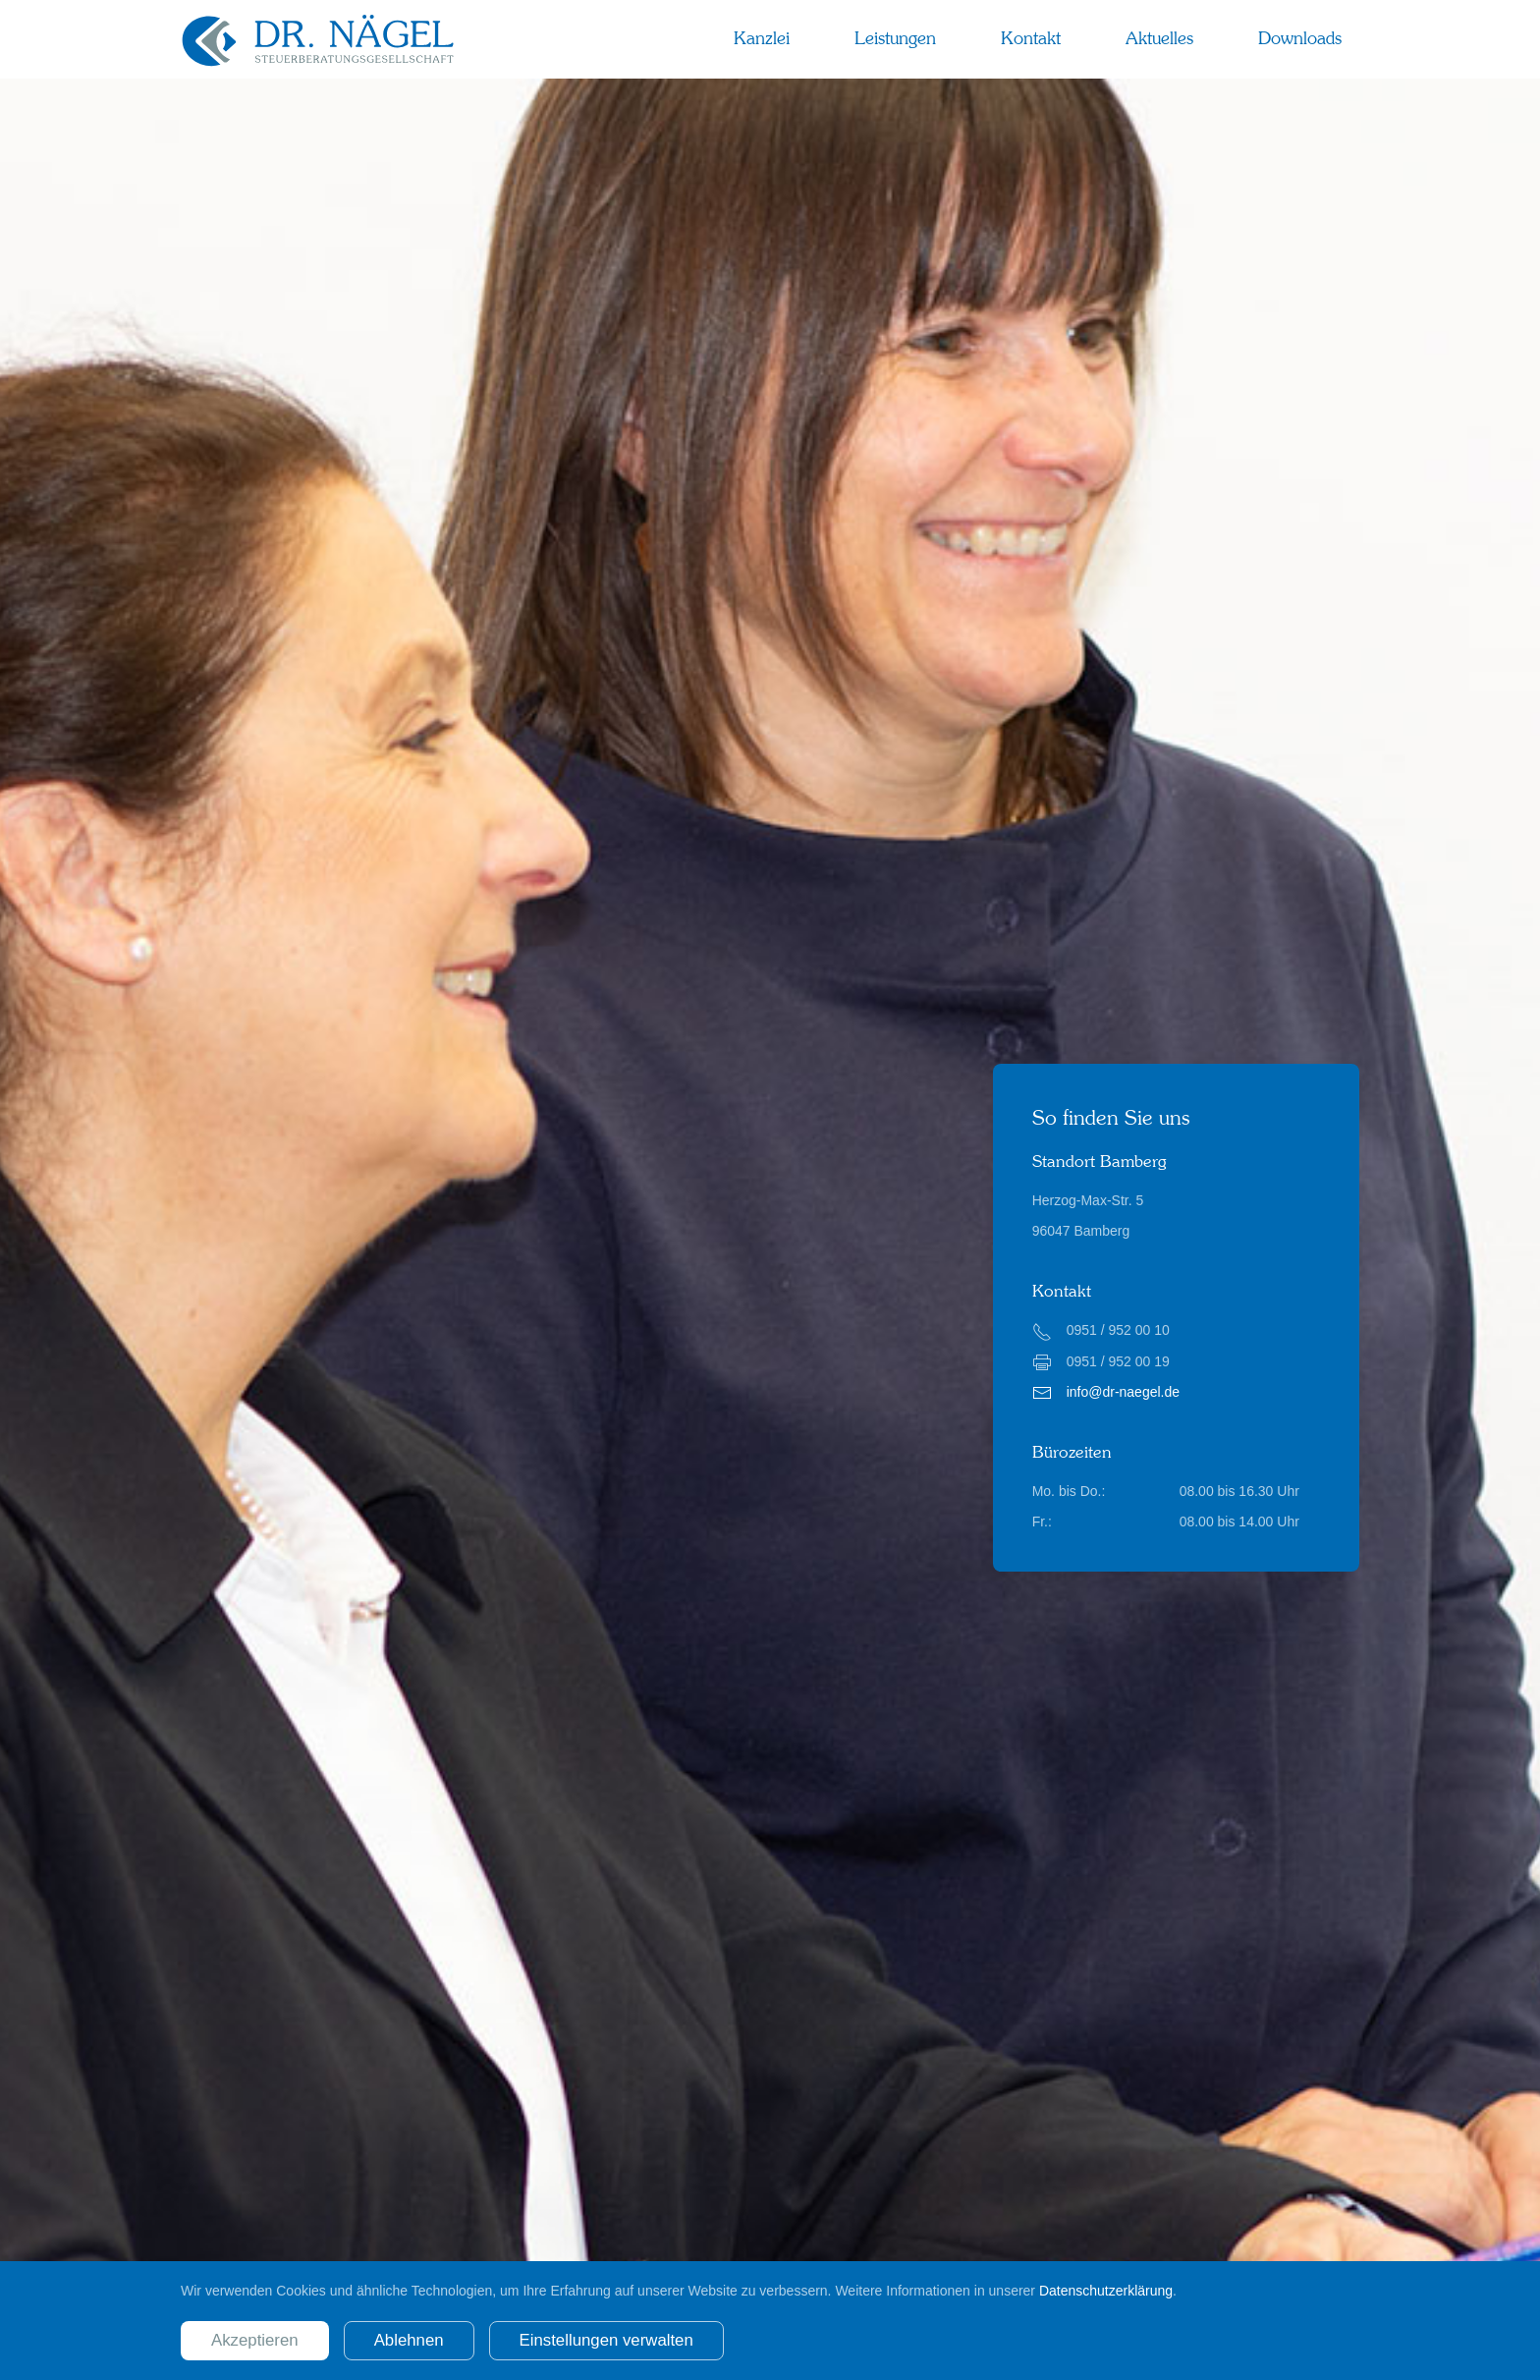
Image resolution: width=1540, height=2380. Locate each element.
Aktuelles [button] (1159, 38)
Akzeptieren (255, 2340)
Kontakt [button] (1031, 38)
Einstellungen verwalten (606, 2340)
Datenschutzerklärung (1106, 2290)
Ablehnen (409, 2340)
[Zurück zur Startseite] (318, 39)
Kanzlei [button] (762, 38)
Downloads (1300, 38)
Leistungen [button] (895, 38)
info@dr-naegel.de (1123, 1392)
